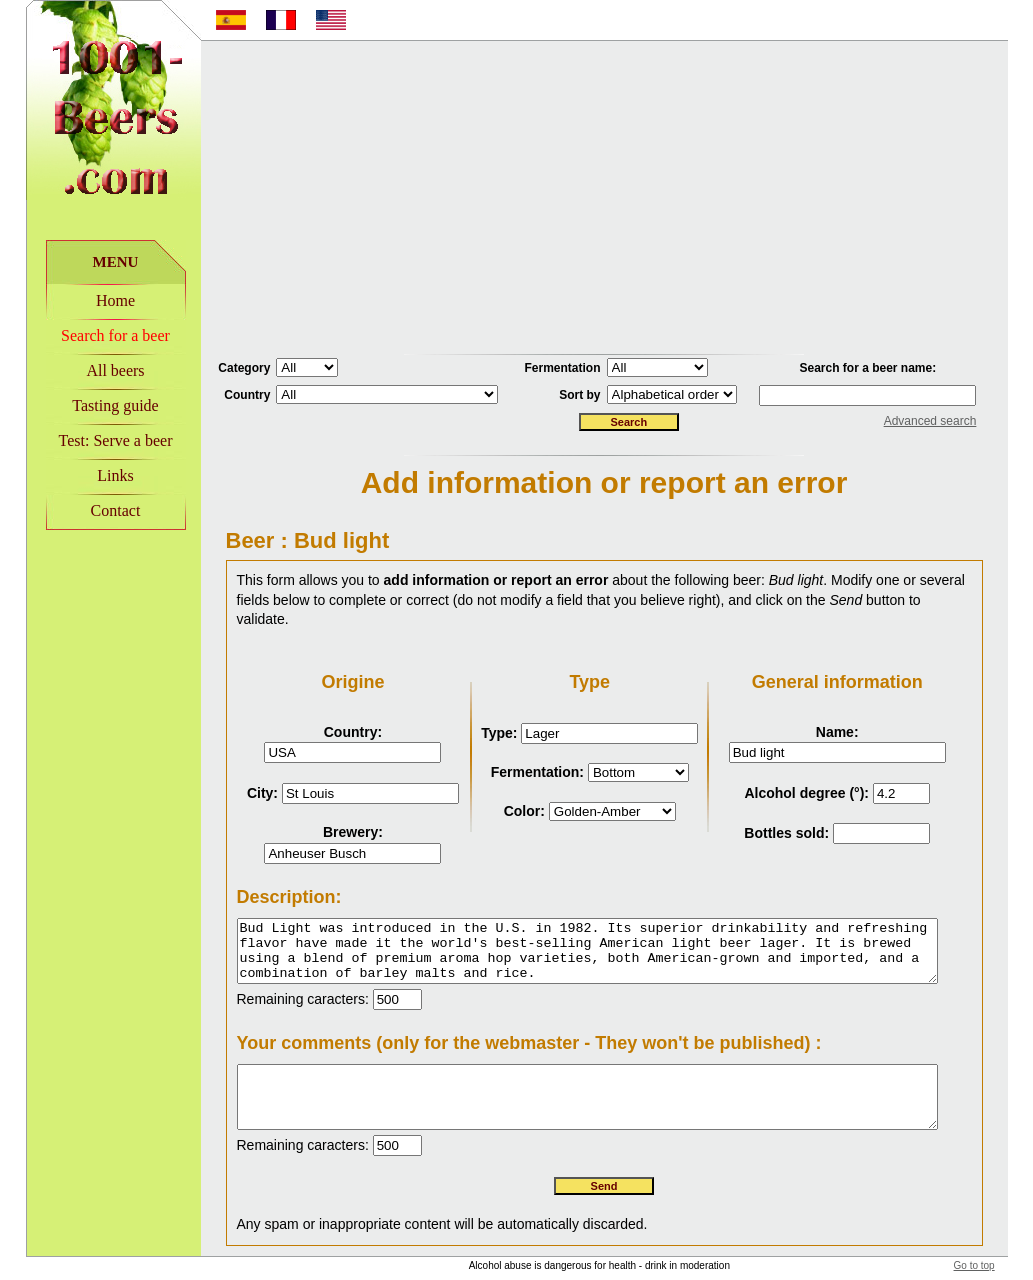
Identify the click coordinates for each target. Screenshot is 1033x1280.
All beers (90, 370)
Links (90, 475)
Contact (90, 510)
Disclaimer (740, 1271)
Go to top (999, 1249)
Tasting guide (90, 405)
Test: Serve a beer (90, 440)
